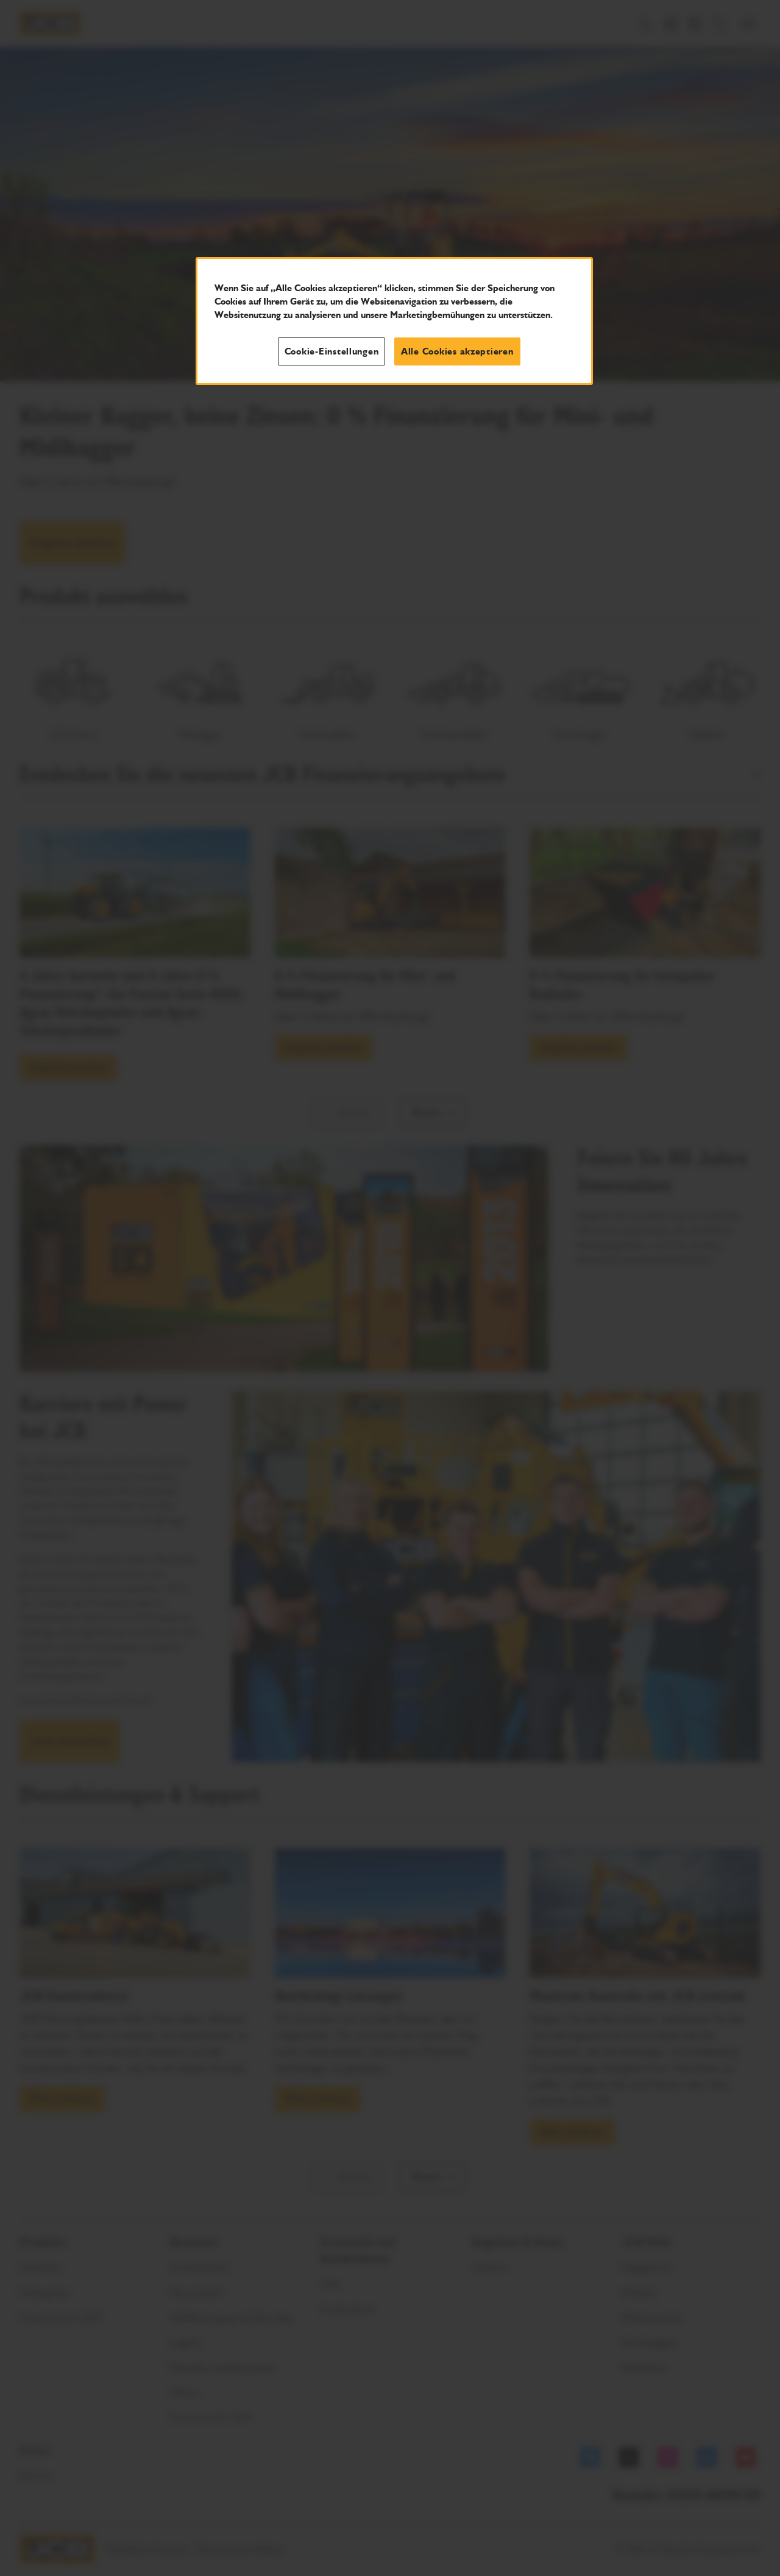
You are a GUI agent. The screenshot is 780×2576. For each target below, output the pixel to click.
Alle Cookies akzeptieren (457, 351)
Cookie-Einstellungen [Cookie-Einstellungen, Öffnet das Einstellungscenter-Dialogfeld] (332, 351)
